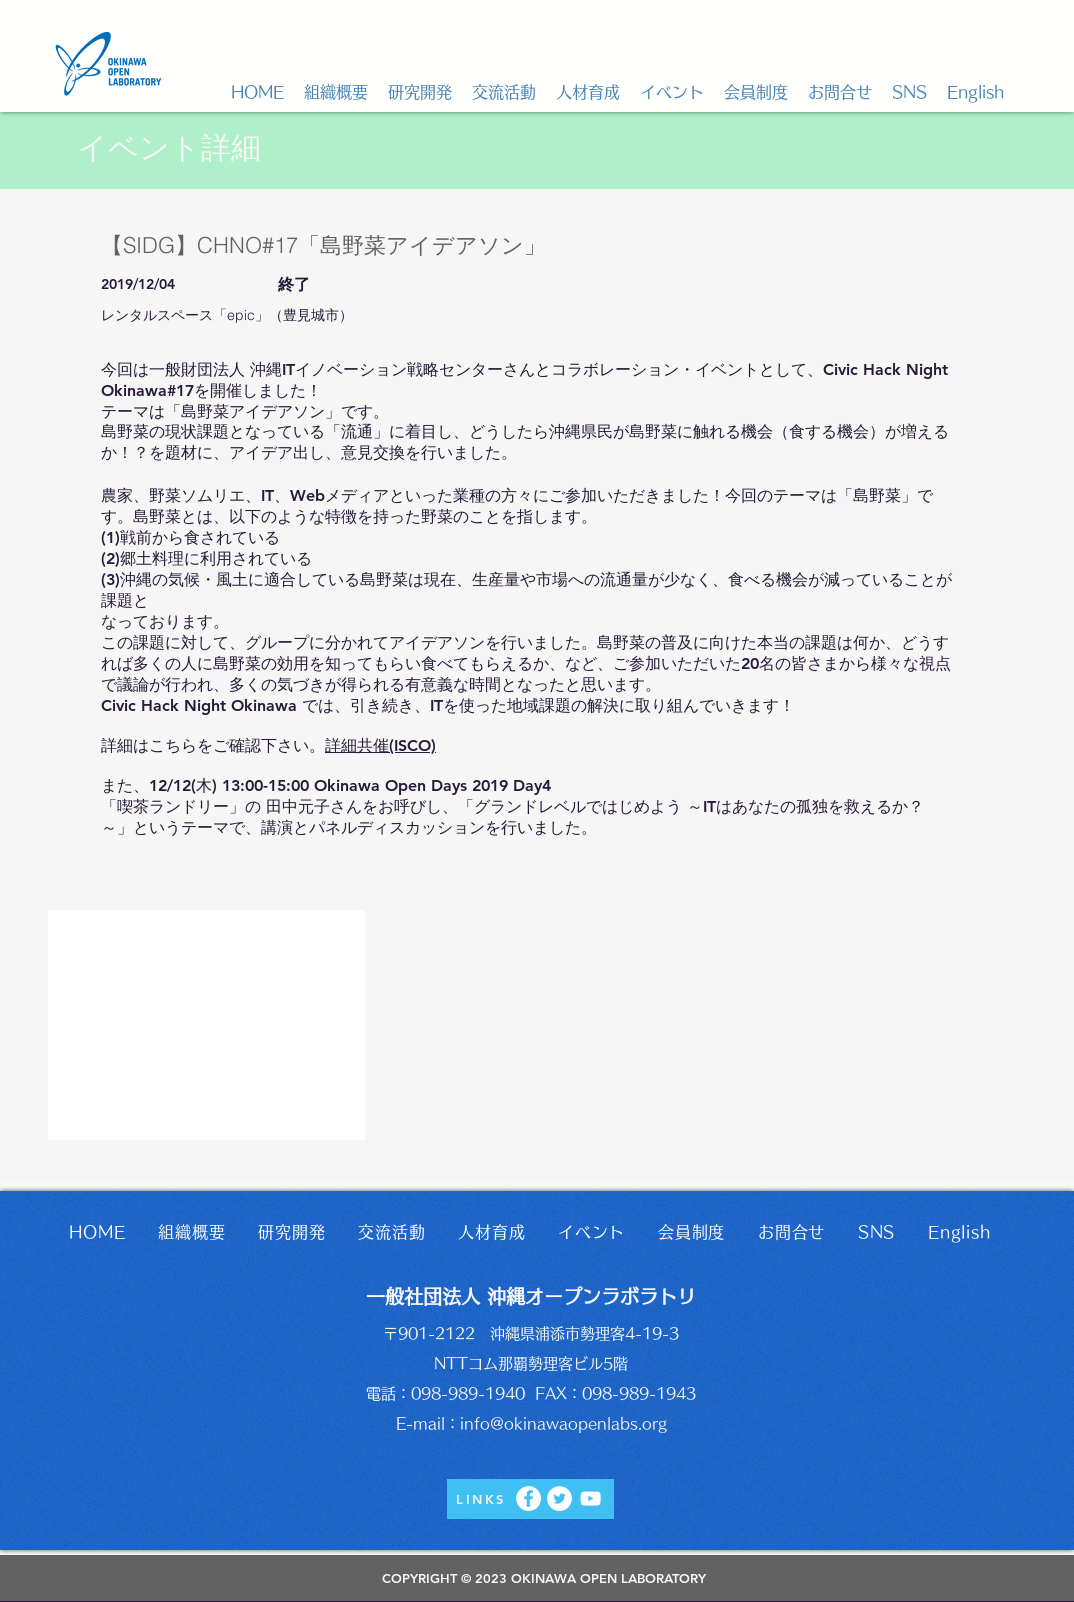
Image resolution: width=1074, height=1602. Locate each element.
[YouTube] (590, 1498)
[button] (336, 92)
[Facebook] (528, 1498)
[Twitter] (559, 1498)
